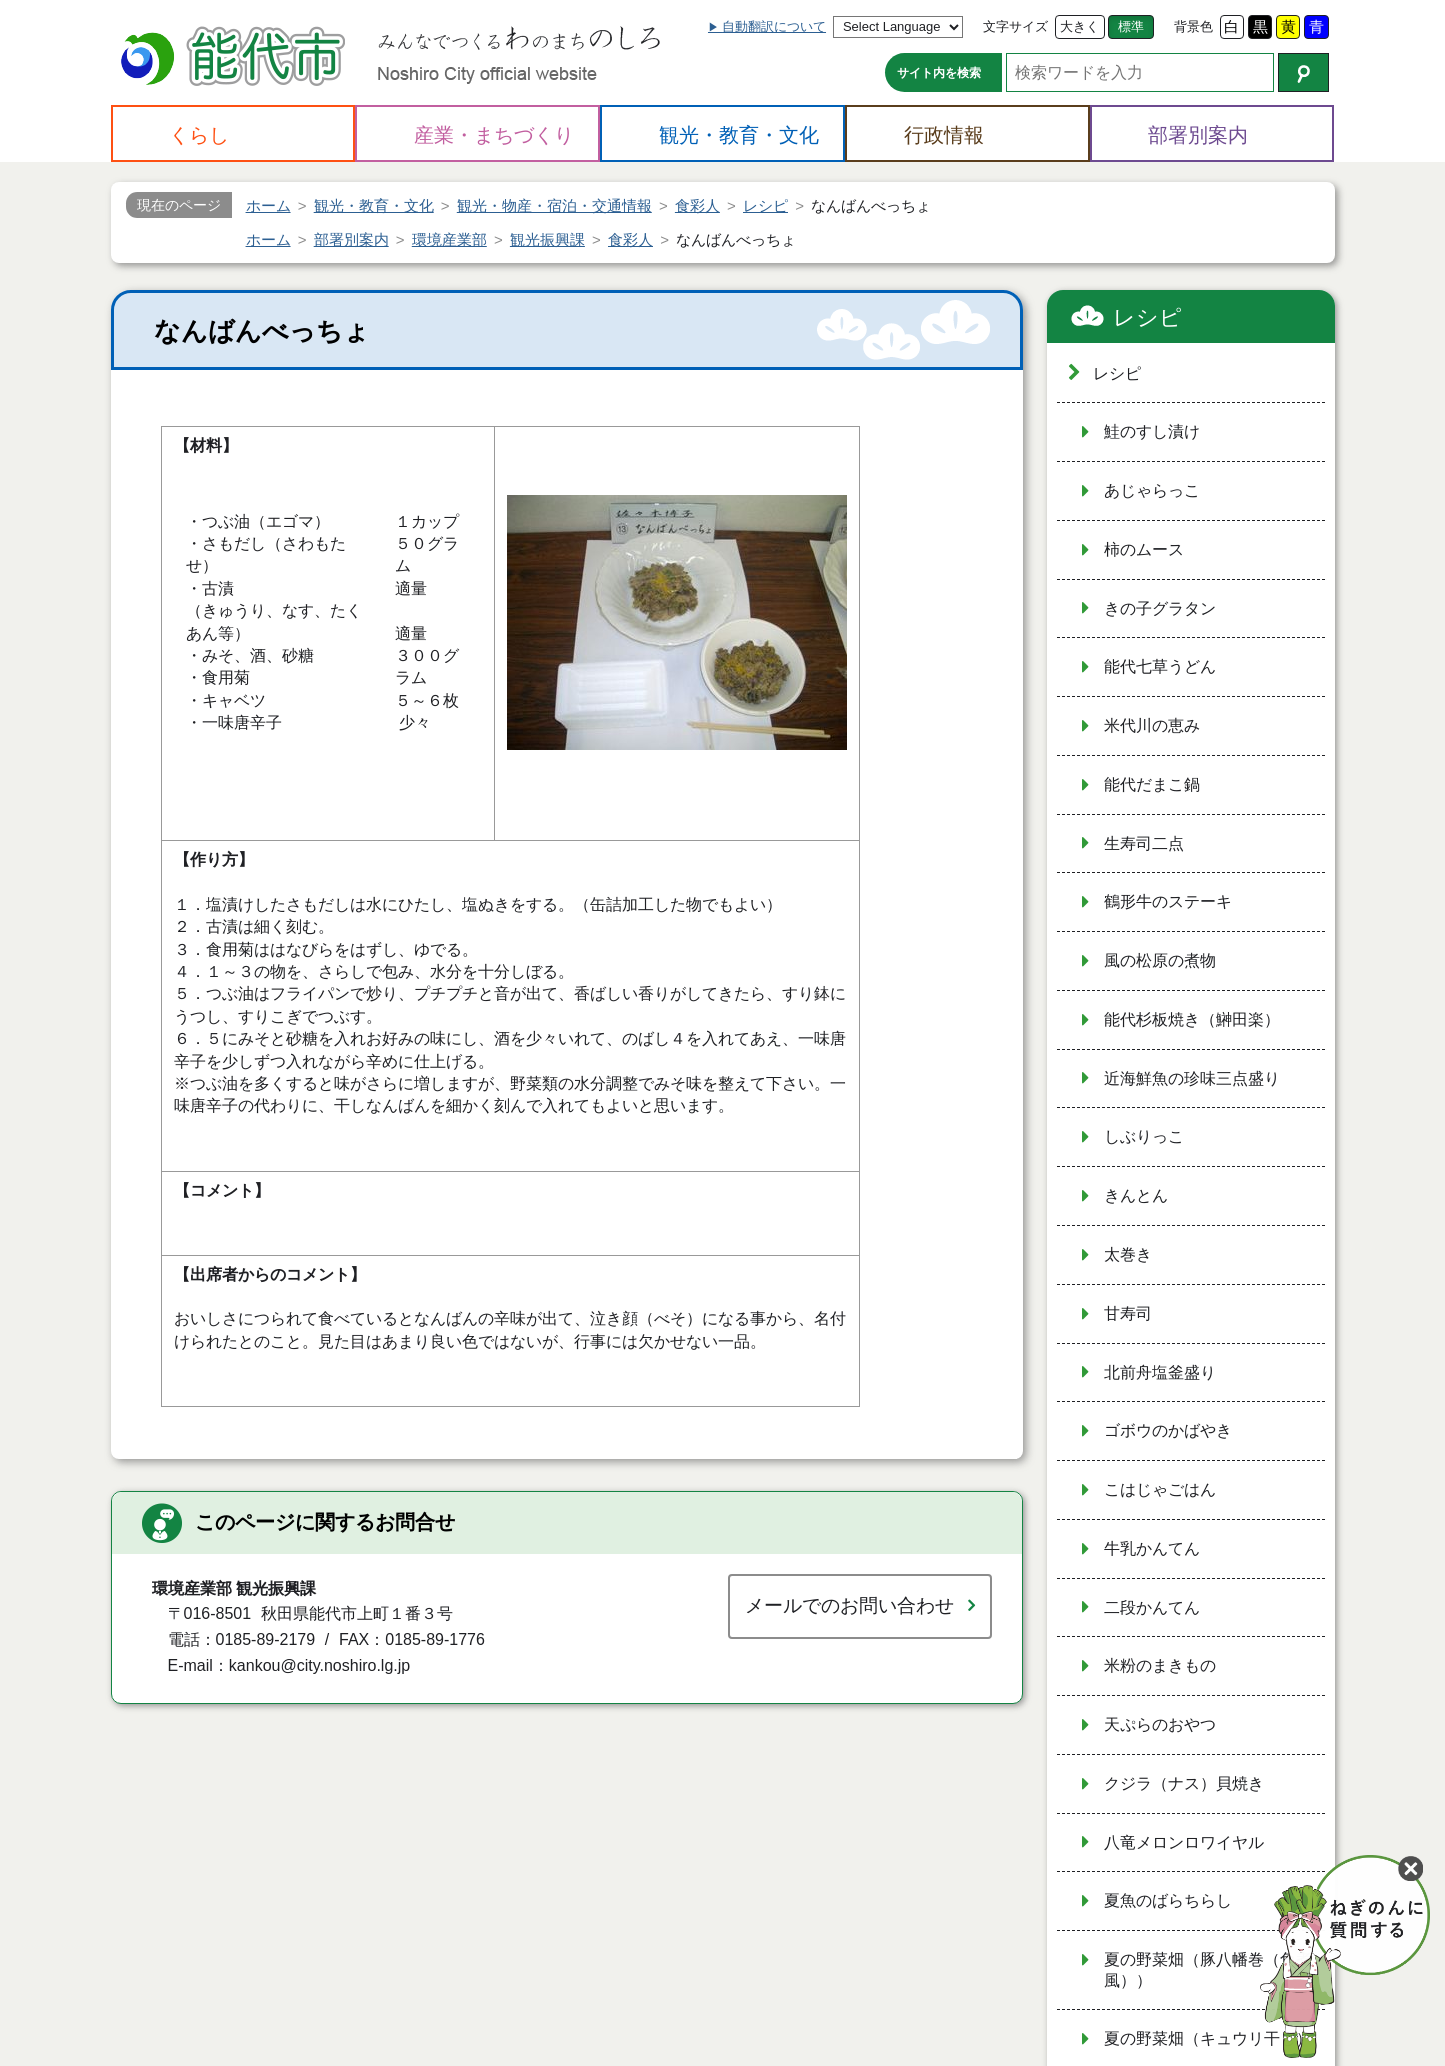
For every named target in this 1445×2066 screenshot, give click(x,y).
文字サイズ (1015, 26)
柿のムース (1144, 549)
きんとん (1136, 1195)
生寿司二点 (1144, 843)
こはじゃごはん (1160, 1489)
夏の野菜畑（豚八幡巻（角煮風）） (1208, 1970)
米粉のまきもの (1160, 1665)
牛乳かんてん (1152, 1548)
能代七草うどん (1160, 666)
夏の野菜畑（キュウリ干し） (1208, 2038)
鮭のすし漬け (1152, 431)
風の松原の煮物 (1160, 960)
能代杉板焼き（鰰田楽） (1192, 1019)
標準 (1131, 26)
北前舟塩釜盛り (1160, 1372)
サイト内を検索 (939, 73)
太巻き (1128, 1254)
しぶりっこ (1144, 1136)
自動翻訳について (774, 26)
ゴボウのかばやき (1168, 1430)
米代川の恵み (1152, 725)
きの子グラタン (1160, 608)
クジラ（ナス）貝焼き (1184, 1783)
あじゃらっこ (1152, 490)
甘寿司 (1128, 1313)
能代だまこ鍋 (1152, 784)
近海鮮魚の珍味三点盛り (1192, 1078)
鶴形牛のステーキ (1168, 901)
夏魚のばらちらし (1168, 1900)
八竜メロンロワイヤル (1184, 1842)
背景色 (1193, 26)
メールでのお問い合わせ (849, 1605)
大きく (1079, 26)
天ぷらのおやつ (1160, 1724)
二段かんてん (1152, 1607)
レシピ (1147, 317)
